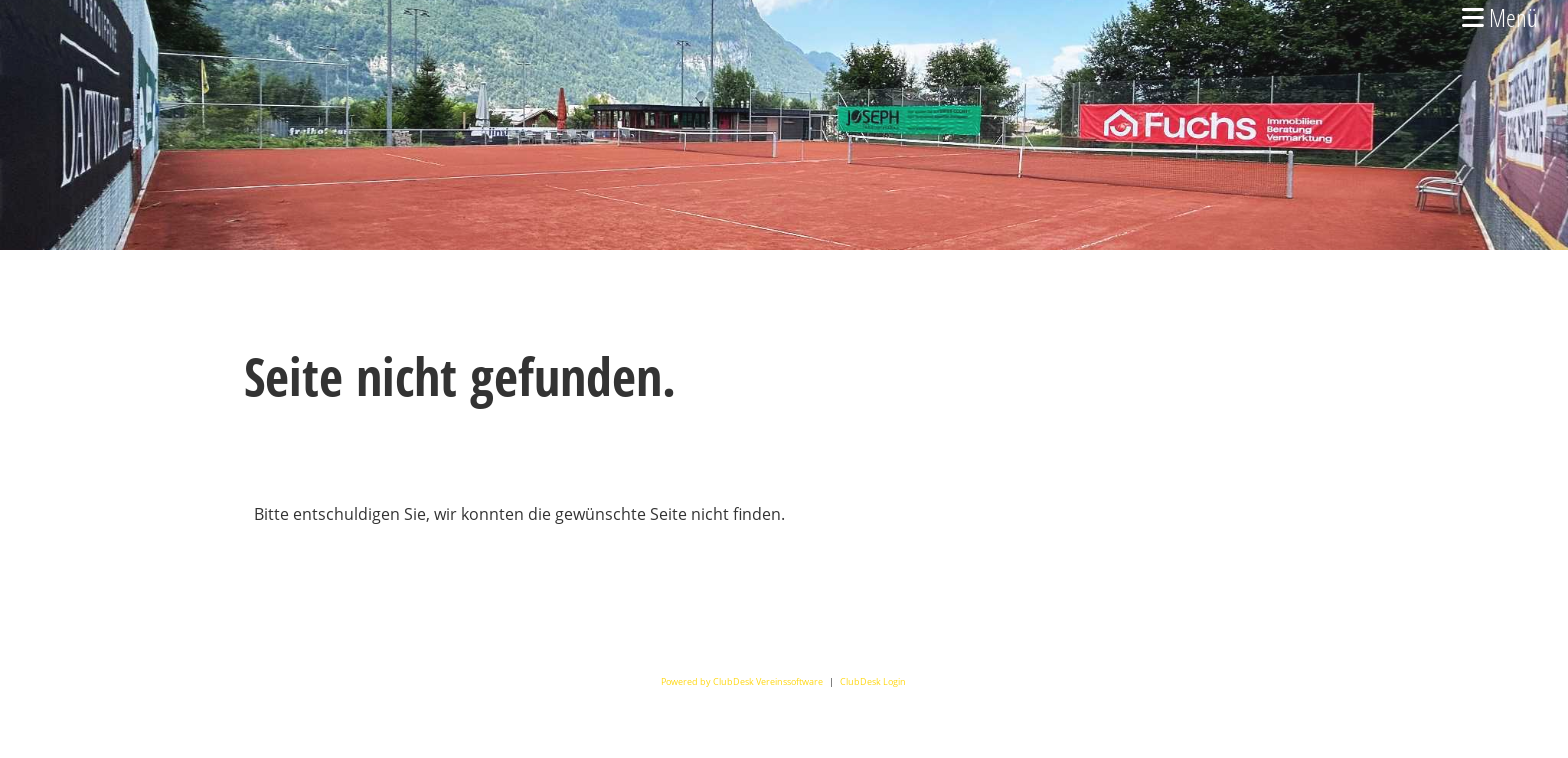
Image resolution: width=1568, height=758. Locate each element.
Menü (1500, 17)
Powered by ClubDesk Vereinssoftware (742, 681)
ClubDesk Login (873, 681)
